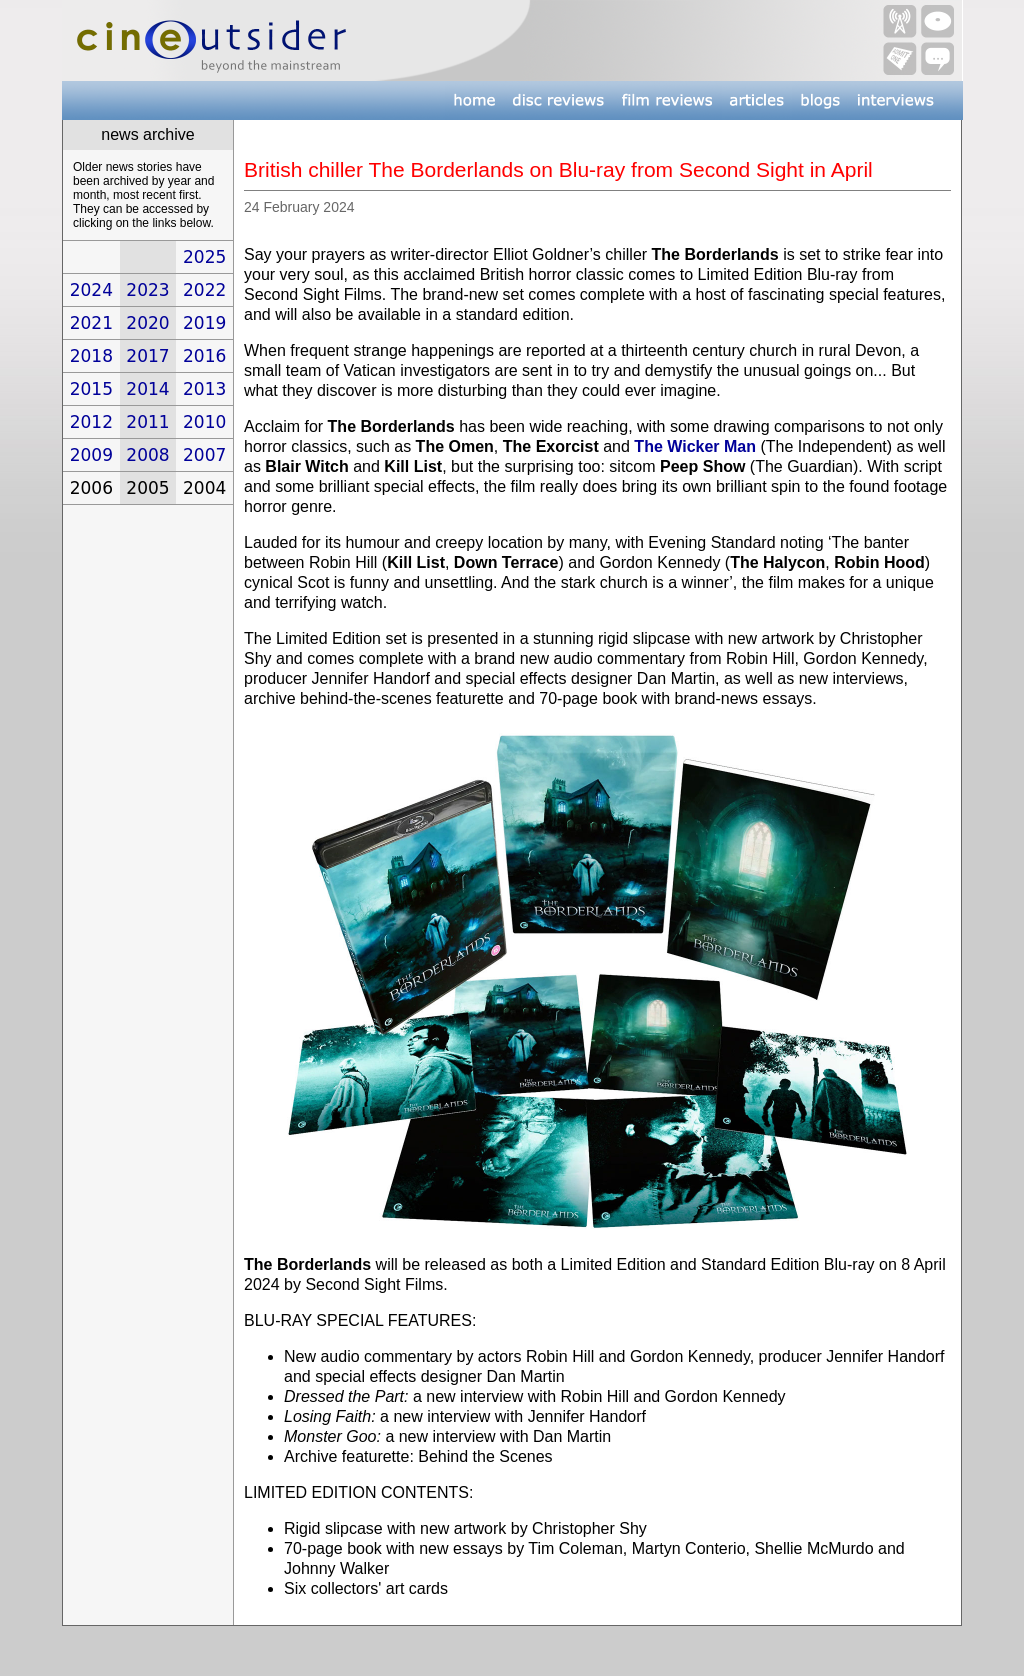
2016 (204, 356)
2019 (204, 323)
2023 (147, 290)
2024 (91, 290)
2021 (91, 323)
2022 (204, 290)
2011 (147, 422)
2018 (91, 356)
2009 (91, 455)
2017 (147, 356)
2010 (204, 422)
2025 (204, 257)
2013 (204, 389)
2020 (147, 323)
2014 (147, 389)
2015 (91, 389)
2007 (204, 455)
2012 (91, 422)
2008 (147, 455)
